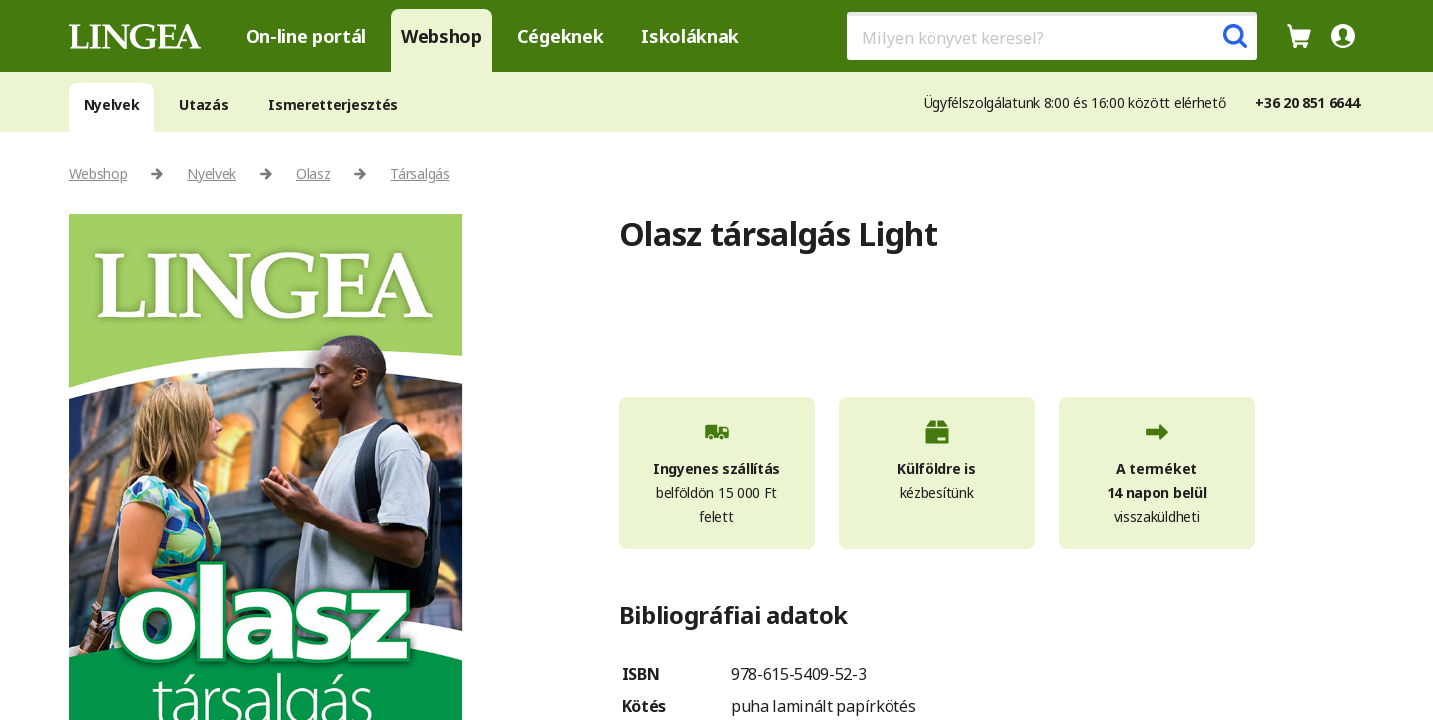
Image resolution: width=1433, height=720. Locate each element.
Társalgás (419, 173)
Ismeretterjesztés (333, 104)
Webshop (441, 36)
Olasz (313, 173)
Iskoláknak (690, 36)
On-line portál (306, 36)
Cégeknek (560, 36)
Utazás (203, 104)
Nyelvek (112, 104)
